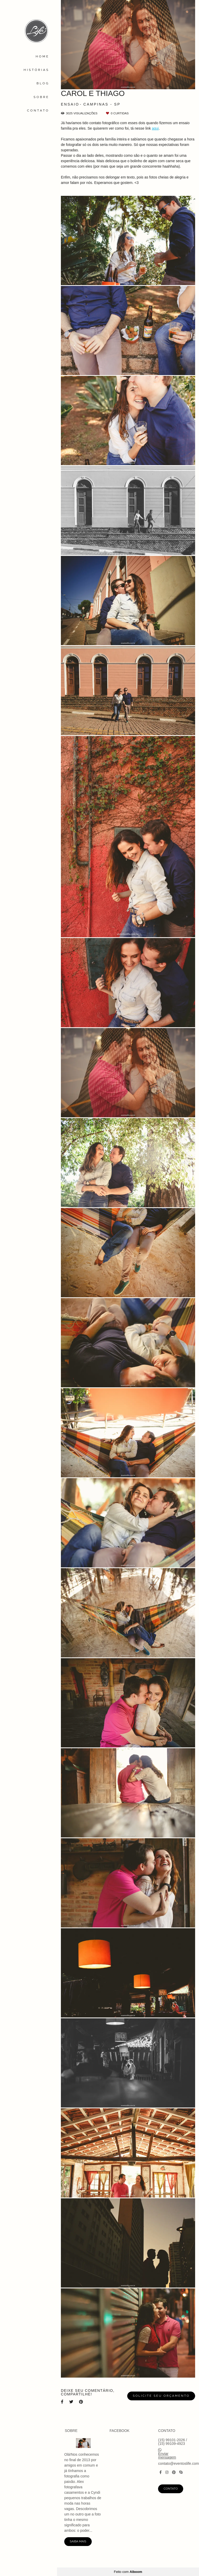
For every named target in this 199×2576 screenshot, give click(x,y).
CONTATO (38, 110)
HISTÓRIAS (36, 70)
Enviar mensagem (167, 2455)
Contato (171, 2488)
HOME (42, 56)
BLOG (43, 83)
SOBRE (41, 97)
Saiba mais (78, 2541)
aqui (155, 128)
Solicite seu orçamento (161, 2396)
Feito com (128, 2572)
